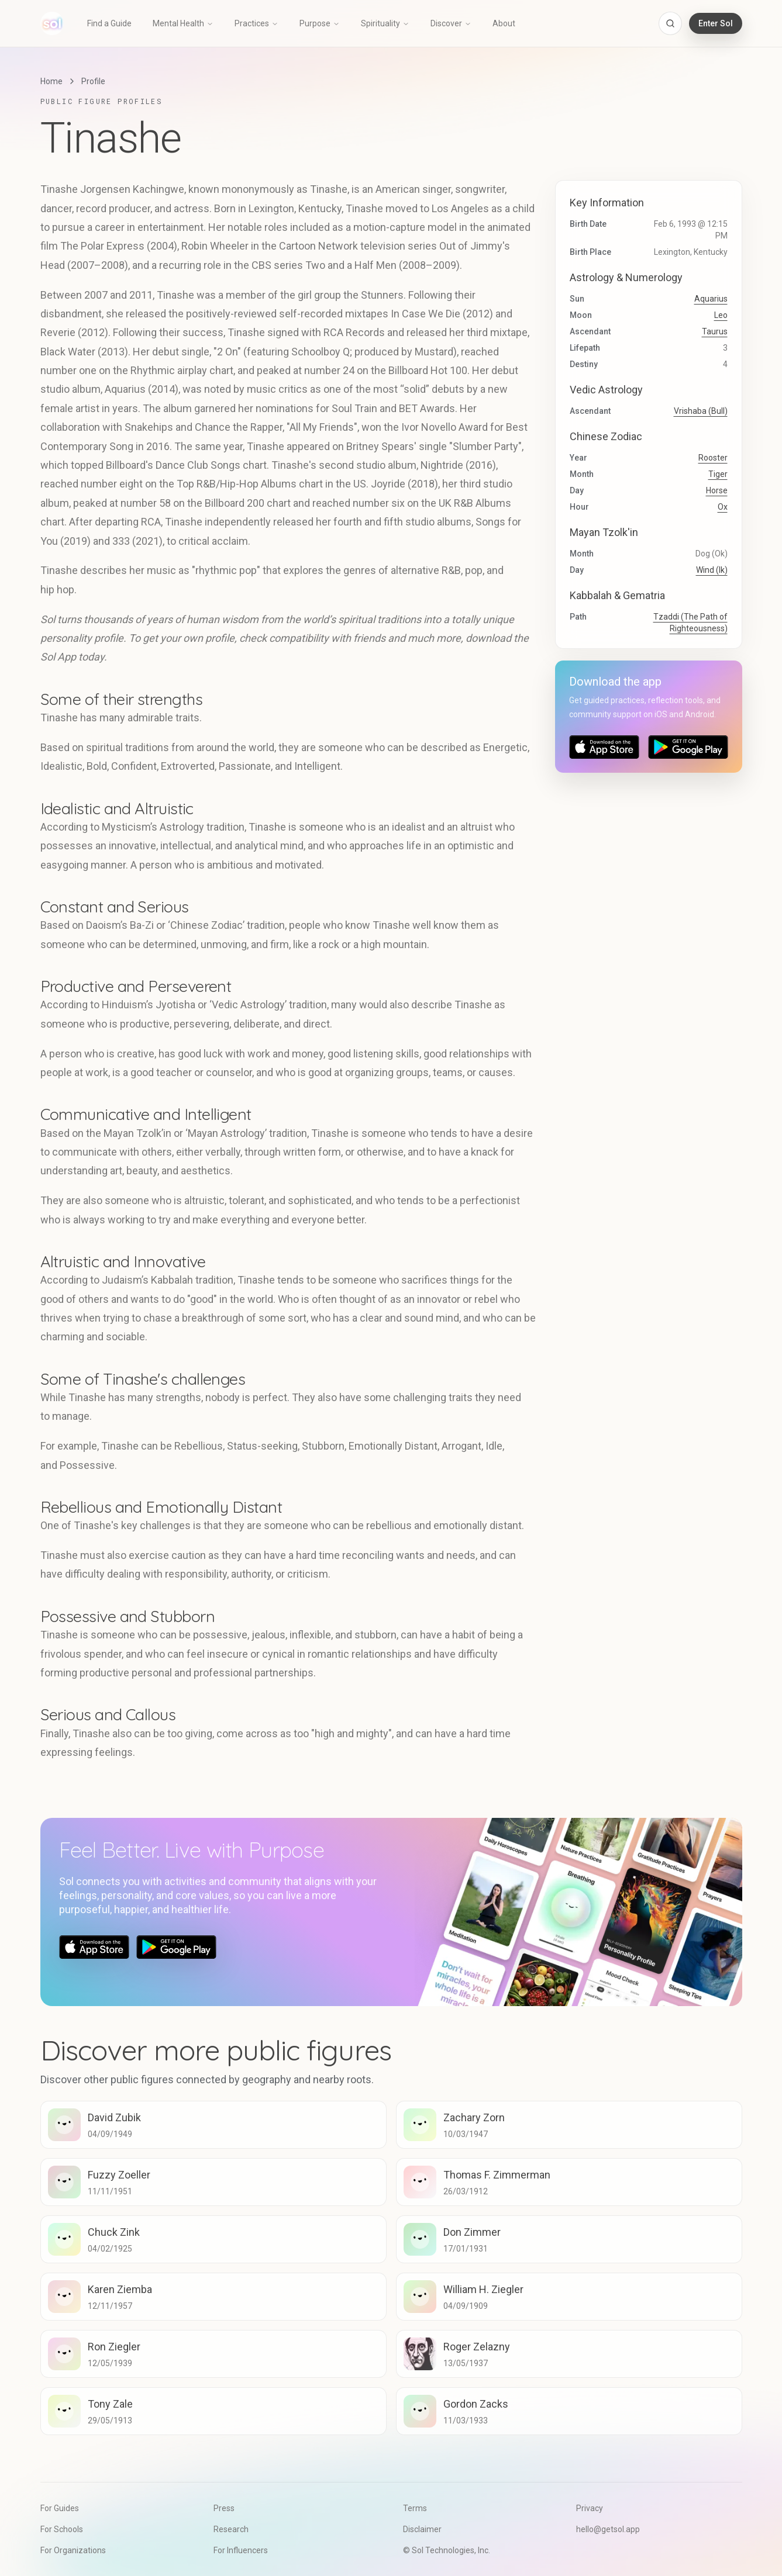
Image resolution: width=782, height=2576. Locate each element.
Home (51, 81)
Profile (93, 81)
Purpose (319, 23)
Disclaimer (422, 2529)
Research (231, 2529)
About (503, 23)
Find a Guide (109, 23)
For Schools (61, 2529)
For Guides (59, 2508)
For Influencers (240, 2550)
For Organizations (73, 2550)
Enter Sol (715, 23)
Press (224, 2508)
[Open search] (670, 23)
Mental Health (183, 23)
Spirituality (385, 23)
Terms (415, 2508)
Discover (450, 23)
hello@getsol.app (608, 2529)
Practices (256, 23)
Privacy (589, 2508)
